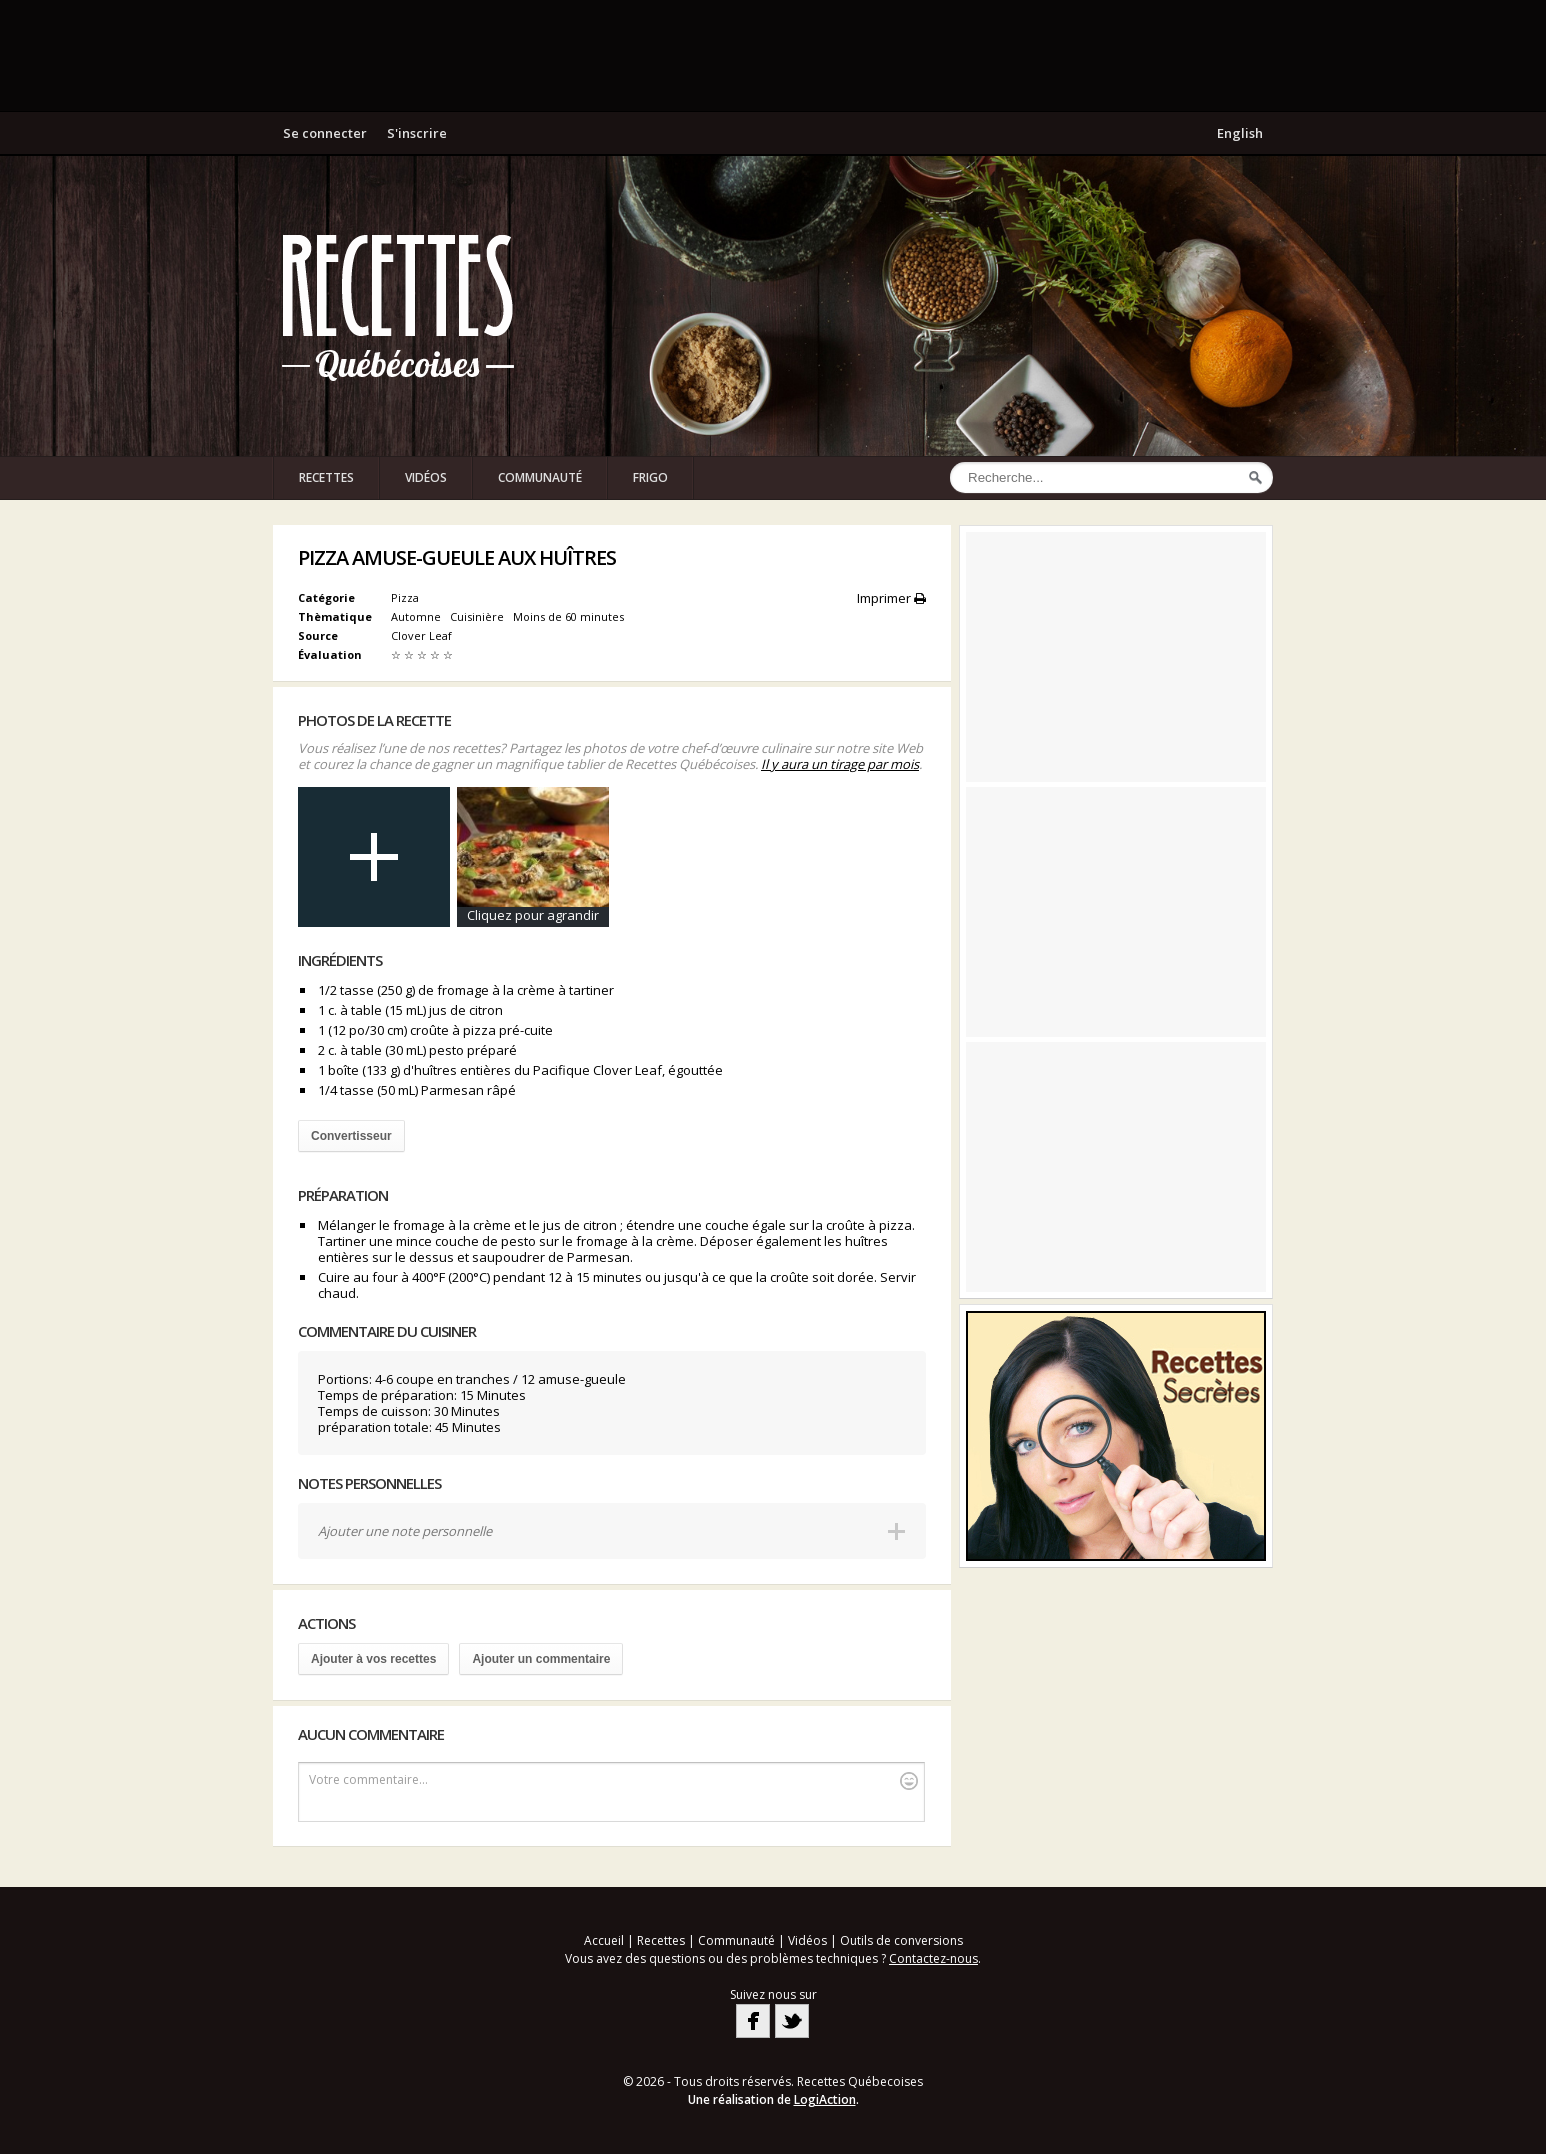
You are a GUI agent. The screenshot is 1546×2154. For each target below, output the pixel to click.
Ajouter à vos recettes (373, 1659)
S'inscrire (417, 133)
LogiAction (825, 2099)
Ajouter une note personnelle (405, 1531)
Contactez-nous (933, 1958)
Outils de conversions (901, 1940)
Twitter (792, 2021)
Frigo (650, 477)
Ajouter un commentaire (541, 1659)
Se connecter (325, 133)
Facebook (753, 2021)
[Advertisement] (773, 55)
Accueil (604, 1940)
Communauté (540, 477)
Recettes (326, 477)
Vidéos (426, 477)
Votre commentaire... (613, 1780)
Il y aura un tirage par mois (840, 764)
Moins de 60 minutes (570, 616)
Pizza (405, 597)
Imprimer (891, 598)
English (1240, 133)
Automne (417, 616)
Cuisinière (478, 616)
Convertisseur (351, 1136)
